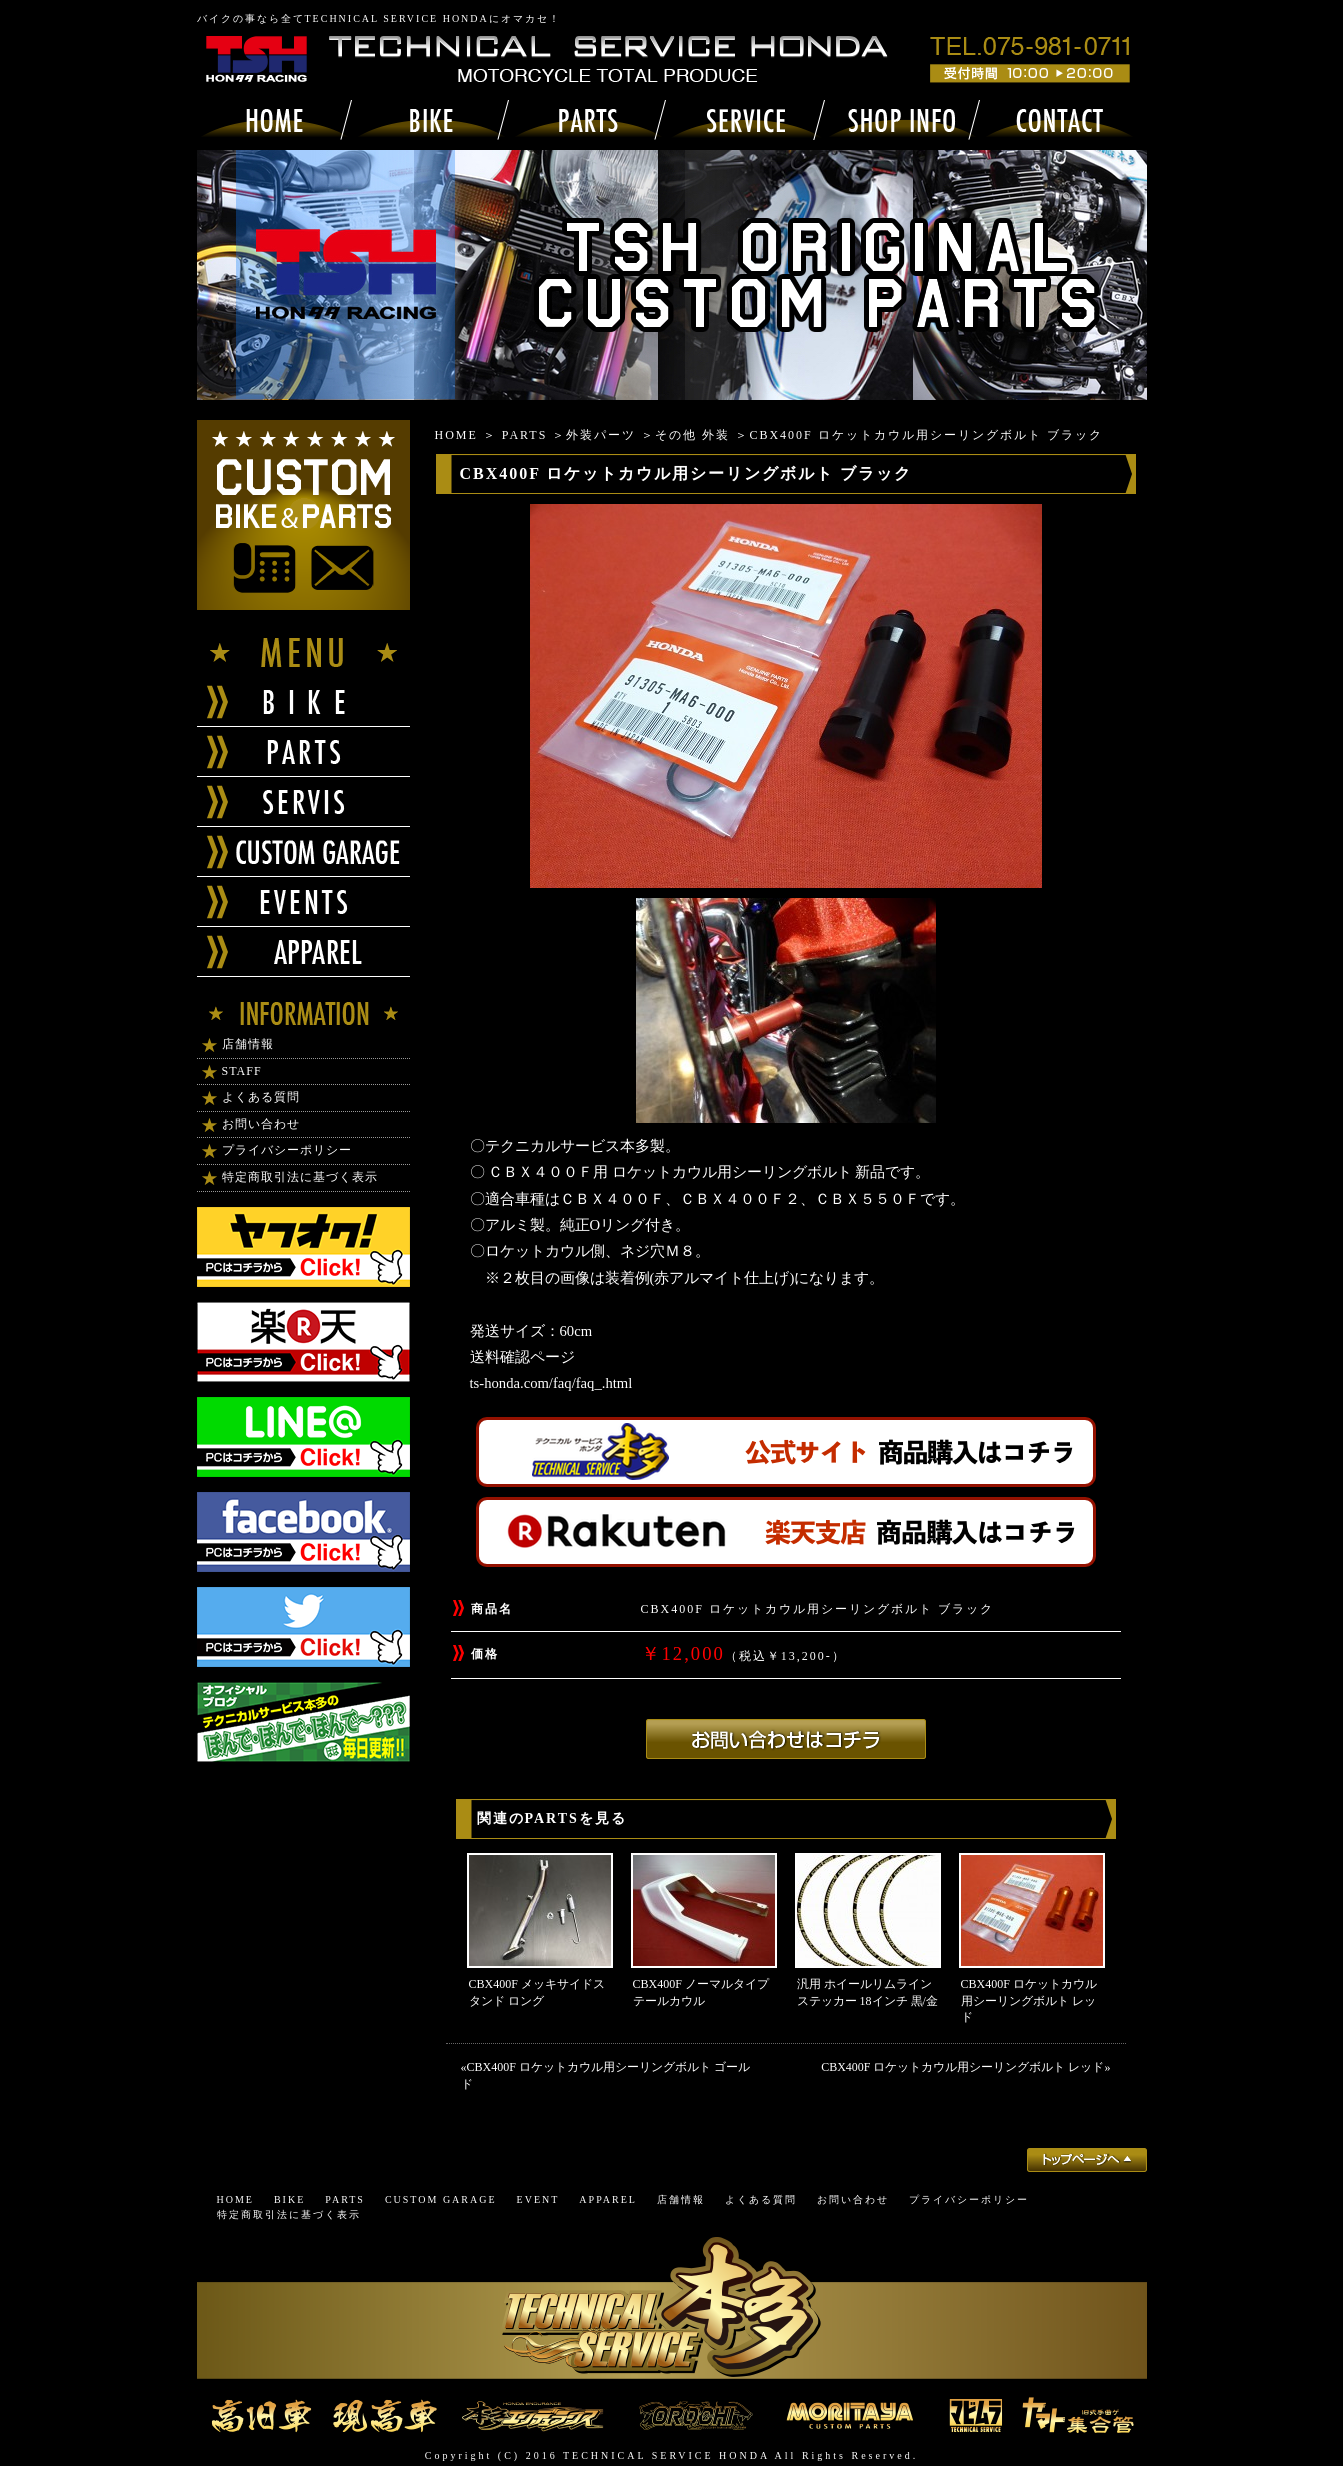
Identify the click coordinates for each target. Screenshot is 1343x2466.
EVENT (538, 2199)
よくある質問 (261, 1097)
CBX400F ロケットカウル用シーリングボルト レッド (1029, 2001)
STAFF (242, 1071)
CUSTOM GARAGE (441, 2199)
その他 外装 (692, 435)
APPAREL (608, 2199)
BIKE (289, 2199)
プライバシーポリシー (287, 1150)
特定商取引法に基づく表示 (300, 1177)
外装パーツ (601, 435)
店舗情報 (248, 1044)
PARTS (525, 435)
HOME (456, 435)
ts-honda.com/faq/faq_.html (551, 1383)
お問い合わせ (261, 1124)
